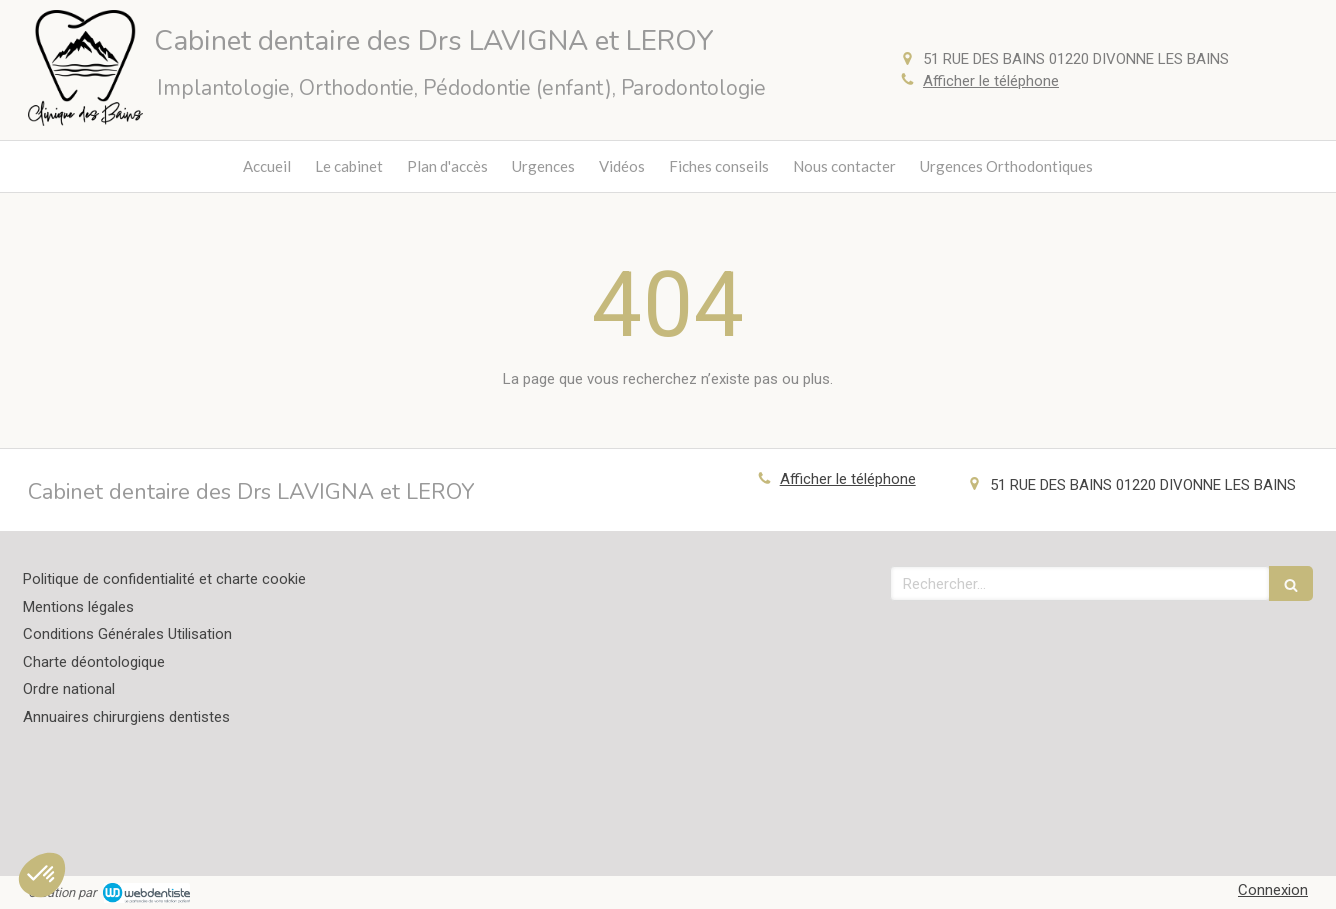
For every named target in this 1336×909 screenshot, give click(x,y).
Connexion (1273, 890)
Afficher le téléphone (991, 81)
